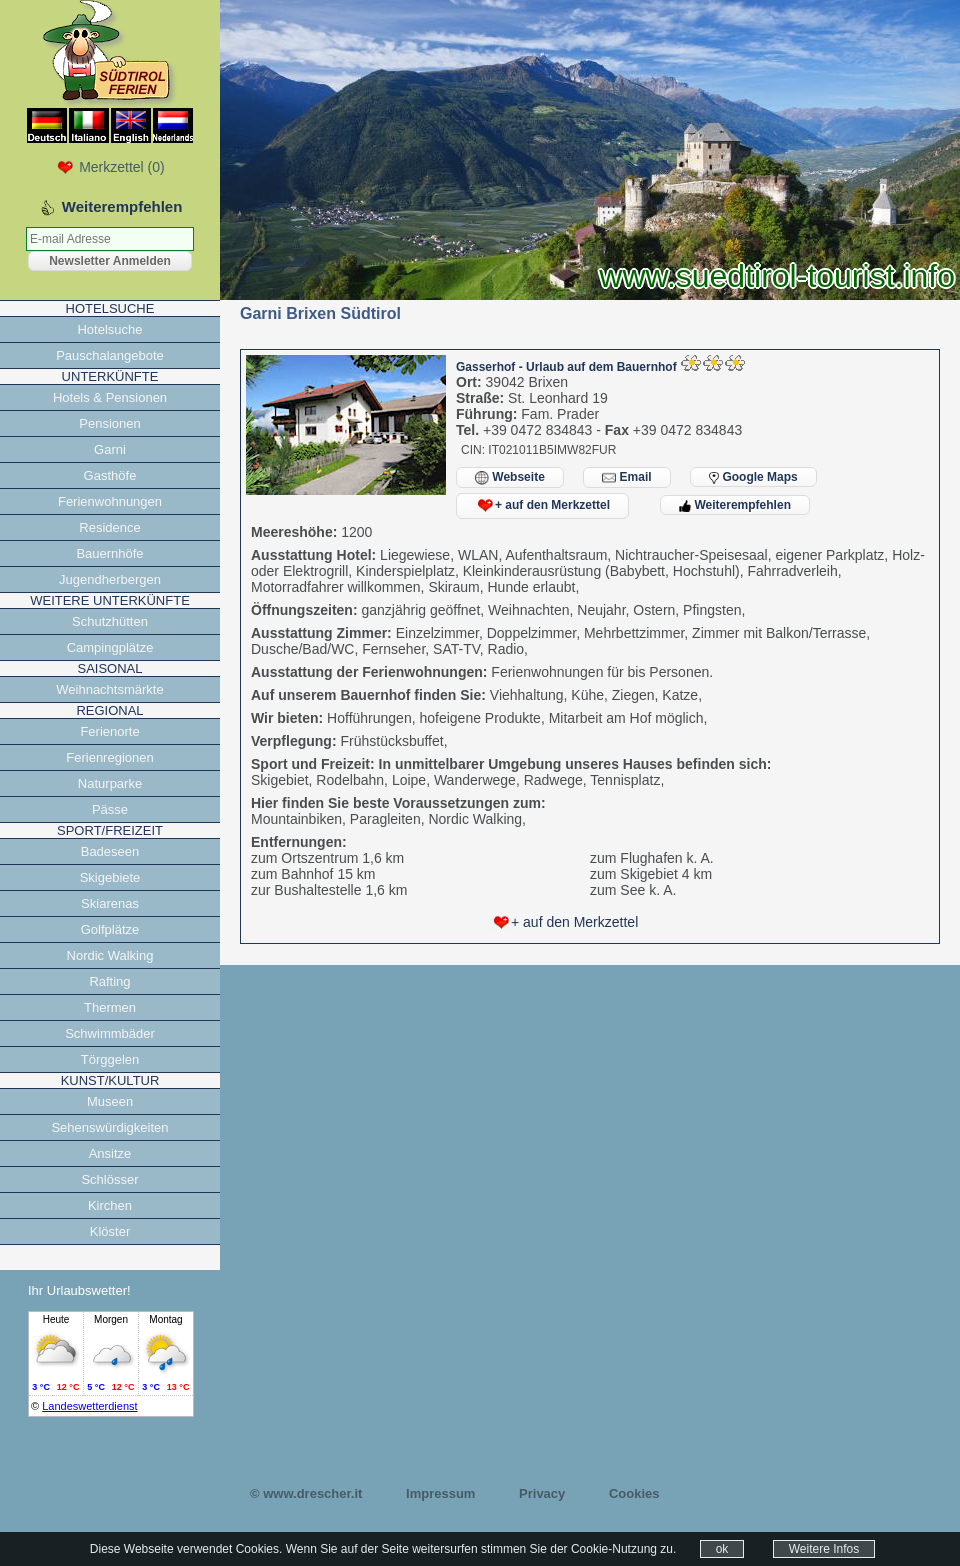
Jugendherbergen (110, 579)
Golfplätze (110, 929)
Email (626, 477)
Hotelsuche (109, 329)
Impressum (440, 1493)
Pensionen (109, 423)
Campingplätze (110, 647)
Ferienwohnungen (110, 501)
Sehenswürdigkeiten (109, 1127)
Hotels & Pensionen (110, 397)
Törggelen (110, 1059)
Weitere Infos (824, 1549)
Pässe (110, 809)
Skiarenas (110, 903)
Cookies (634, 1493)
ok (722, 1549)
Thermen (110, 1007)
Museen (110, 1101)
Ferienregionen (109, 757)
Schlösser (109, 1179)
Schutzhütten (110, 621)
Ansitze (110, 1153)
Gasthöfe (110, 475)
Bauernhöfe (109, 553)
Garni (110, 449)
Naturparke (110, 783)
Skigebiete (110, 877)
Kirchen (110, 1205)
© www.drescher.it (306, 1493)
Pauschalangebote (110, 355)
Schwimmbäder (110, 1033)
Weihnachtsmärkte (109, 689)
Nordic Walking (110, 955)
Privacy (542, 1493)
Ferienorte (109, 731)
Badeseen (110, 851)
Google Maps (753, 477)
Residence (109, 527)
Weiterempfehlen (735, 505)
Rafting (109, 981)
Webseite (510, 477)
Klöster (110, 1231)
